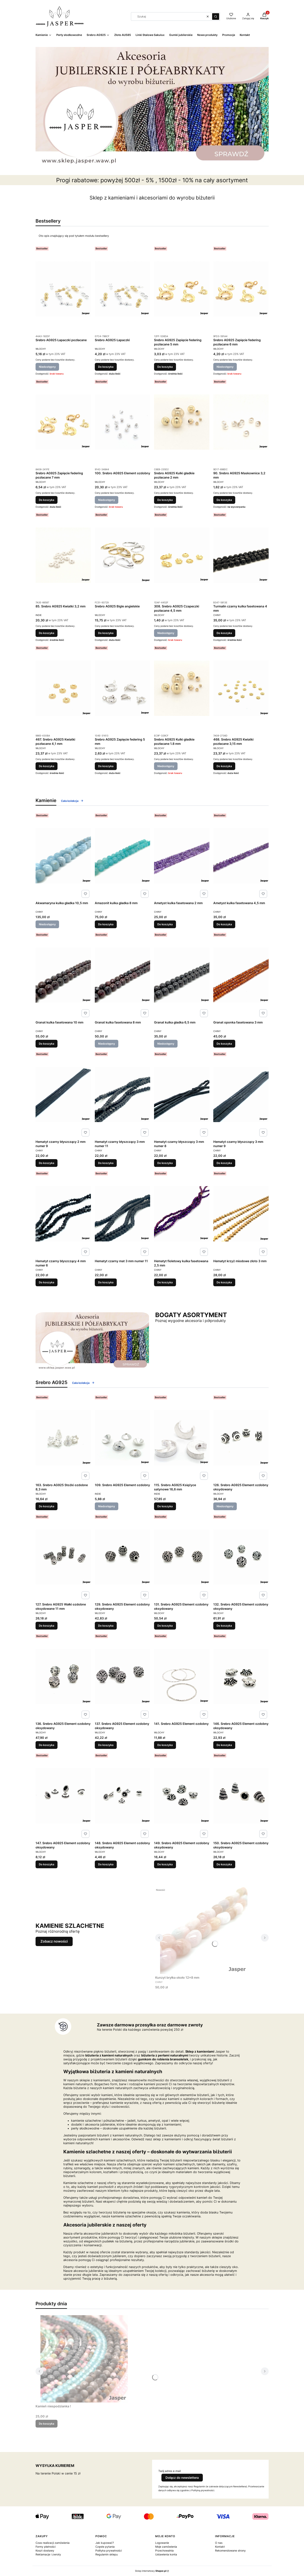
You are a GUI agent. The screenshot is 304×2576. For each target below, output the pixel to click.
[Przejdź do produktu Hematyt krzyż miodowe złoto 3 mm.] (241, 1213)
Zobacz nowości (54, 1941)
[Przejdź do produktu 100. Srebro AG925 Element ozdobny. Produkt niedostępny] (122, 422)
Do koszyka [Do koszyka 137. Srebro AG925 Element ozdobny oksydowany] (105, 1745)
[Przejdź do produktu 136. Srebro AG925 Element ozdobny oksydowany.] (63, 1676)
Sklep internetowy (150, 2570)
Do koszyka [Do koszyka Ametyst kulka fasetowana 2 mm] (165, 924)
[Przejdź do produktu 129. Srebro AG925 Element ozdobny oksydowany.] (122, 1557)
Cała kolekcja (72, 800)
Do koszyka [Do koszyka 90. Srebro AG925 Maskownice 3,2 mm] (224, 499)
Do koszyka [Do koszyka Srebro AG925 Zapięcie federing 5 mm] (105, 766)
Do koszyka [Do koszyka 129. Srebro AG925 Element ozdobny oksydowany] (105, 1625)
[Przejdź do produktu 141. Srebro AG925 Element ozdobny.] (181, 1676)
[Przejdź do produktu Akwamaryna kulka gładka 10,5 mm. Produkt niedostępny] (63, 855)
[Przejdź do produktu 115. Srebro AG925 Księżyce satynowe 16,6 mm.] (181, 1437)
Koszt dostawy (45, 2550)
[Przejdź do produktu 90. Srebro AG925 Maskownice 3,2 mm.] (241, 422)
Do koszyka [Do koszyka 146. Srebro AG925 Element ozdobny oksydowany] (224, 1745)
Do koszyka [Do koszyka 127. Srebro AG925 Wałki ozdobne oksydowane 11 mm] (46, 1625)
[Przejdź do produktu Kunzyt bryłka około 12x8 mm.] (203, 1930)
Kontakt (220, 2546)
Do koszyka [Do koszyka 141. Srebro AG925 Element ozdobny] (165, 1745)
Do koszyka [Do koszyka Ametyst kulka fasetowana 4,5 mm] (224, 924)
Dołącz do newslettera (182, 2478)
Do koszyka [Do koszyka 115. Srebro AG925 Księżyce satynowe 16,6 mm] (165, 1506)
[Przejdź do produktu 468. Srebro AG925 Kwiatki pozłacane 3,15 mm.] (241, 688)
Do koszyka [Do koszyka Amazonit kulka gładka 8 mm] (105, 924)
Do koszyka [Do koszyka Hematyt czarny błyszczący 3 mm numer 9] (224, 1163)
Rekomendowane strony (230, 2550)
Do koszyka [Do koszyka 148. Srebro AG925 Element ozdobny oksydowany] (105, 1864)
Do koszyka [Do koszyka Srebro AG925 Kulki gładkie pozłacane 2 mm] (165, 499)
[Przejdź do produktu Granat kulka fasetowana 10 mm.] (63, 975)
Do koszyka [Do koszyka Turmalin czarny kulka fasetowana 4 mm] (224, 633)
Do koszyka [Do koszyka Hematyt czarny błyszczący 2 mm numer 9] (46, 1163)
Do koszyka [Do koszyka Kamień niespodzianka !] (46, 2423)
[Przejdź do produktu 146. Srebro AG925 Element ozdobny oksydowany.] (241, 1676)
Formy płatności (46, 2546)
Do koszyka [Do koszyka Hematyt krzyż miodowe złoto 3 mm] (224, 1282)
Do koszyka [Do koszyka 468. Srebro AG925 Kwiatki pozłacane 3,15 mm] (224, 766)
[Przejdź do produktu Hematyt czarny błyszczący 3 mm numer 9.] (241, 1094)
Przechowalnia (164, 2550)
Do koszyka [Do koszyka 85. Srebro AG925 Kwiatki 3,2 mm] (46, 633)
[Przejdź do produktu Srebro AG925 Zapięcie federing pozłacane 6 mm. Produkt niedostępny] (241, 288)
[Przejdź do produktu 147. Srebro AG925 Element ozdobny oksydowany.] (63, 1795)
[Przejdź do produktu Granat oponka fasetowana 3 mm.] (241, 975)
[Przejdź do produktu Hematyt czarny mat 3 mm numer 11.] (122, 1213)
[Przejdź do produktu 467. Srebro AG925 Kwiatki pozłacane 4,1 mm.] (63, 688)
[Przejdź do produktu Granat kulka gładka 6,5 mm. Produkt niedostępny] (181, 975)
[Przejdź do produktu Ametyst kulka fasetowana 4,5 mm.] (241, 855)
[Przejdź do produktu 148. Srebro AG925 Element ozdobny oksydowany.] (122, 1795)
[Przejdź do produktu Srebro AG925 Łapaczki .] (122, 288)
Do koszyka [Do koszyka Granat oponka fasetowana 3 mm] (224, 1043)
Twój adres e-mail (169, 2471)
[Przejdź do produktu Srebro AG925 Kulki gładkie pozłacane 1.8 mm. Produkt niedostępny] (181, 688)
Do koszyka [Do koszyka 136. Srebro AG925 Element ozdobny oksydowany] (46, 1745)
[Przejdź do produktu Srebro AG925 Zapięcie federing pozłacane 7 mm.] (63, 422)
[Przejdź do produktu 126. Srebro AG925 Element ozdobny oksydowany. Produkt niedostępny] (241, 1437)
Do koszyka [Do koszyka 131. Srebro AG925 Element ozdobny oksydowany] (165, 1625)
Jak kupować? (104, 2542)
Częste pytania (105, 2546)
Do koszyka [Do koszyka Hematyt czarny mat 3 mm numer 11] (105, 1282)
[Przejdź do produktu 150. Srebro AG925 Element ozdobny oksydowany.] (241, 1795)
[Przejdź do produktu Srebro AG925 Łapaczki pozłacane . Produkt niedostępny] (63, 288)
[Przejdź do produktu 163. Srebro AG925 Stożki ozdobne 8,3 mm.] (63, 1437)
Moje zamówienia (166, 2546)
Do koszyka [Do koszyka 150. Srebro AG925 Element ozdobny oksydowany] (224, 1864)
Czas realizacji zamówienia (53, 2542)
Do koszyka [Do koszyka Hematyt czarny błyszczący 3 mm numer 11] (105, 1163)
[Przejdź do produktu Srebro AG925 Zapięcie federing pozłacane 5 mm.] (181, 288)
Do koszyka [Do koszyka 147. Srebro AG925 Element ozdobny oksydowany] (46, 1864)
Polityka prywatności (108, 2550)
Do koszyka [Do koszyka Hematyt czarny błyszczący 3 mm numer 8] (165, 1163)
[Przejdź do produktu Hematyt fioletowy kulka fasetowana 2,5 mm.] (181, 1213)
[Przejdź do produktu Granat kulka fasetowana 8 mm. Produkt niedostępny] (122, 975)
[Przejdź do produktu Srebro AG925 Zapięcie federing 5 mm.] (122, 688)
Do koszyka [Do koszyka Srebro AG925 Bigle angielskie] (105, 633)
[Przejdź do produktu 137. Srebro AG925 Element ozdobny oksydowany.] (122, 1676)
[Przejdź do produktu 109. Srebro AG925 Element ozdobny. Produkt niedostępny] (122, 1437)
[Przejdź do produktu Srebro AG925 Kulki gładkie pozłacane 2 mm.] (181, 422)
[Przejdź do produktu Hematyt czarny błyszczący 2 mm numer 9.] (63, 1094)
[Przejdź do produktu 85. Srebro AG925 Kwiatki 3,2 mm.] (63, 555)
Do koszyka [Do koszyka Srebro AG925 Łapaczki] (105, 366)
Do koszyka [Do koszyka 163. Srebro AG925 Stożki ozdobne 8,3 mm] (46, 1506)
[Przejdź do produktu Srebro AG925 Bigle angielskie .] (122, 555)
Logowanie (162, 2542)
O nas (218, 2542)
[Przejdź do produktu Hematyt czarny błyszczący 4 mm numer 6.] (63, 1213)
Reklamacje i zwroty (48, 2554)
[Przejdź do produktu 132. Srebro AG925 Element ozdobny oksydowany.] (241, 1557)
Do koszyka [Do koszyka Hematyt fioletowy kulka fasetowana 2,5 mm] (165, 1282)
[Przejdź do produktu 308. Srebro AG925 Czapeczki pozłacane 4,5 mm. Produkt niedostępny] (181, 555)
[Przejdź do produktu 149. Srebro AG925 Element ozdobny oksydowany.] (181, 1795)
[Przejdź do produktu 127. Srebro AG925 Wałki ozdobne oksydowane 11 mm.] (63, 1557)
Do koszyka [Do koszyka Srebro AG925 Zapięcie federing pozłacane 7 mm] (46, 499)
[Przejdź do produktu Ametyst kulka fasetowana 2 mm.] (181, 855)
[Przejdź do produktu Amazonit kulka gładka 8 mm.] (122, 855)
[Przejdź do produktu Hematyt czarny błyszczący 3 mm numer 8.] (181, 1094)
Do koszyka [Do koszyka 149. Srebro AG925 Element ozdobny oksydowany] (165, 1864)
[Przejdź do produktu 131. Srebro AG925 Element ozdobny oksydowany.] (181, 1557)
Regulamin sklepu (106, 2554)
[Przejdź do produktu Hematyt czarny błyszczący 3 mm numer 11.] (122, 1094)
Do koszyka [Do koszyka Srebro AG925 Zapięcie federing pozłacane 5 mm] (165, 366)
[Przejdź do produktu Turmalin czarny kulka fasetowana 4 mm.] (241, 555)
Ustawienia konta (166, 2554)
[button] (215, 16)
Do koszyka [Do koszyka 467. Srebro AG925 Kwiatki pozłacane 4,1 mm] (46, 766)
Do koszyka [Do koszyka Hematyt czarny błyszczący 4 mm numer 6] (46, 1282)
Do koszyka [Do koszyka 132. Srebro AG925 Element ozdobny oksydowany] (224, 1625)
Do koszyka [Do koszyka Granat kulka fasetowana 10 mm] (46, 1043)
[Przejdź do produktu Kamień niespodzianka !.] (84, 2359)
